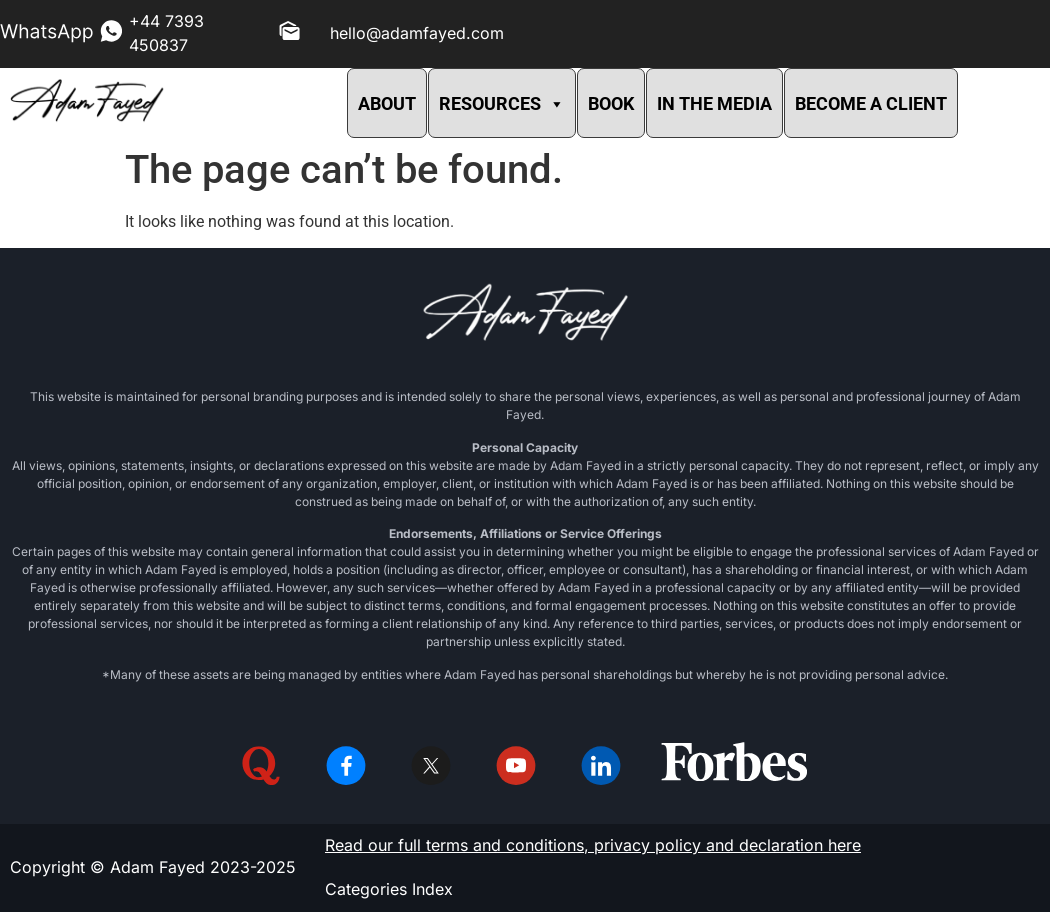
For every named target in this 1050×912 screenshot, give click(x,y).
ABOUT (387, 103)
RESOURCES (502, 103)
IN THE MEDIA (714, 103)
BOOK (611, 103)
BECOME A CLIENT (871, 103)
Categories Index (389, 889)
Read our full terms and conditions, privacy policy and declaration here (593, 845)
